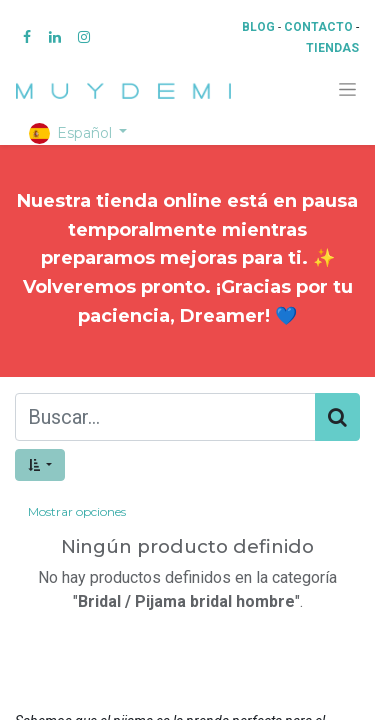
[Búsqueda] (337, 417)
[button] (40, 465)
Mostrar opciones (77, 511)
